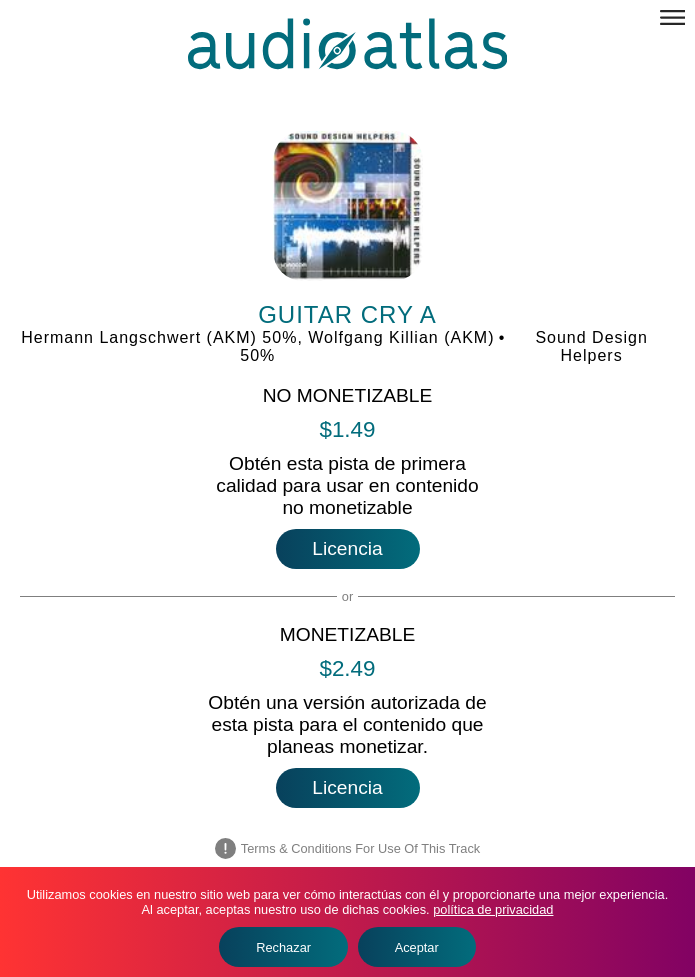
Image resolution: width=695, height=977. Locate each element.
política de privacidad (493, 909)
